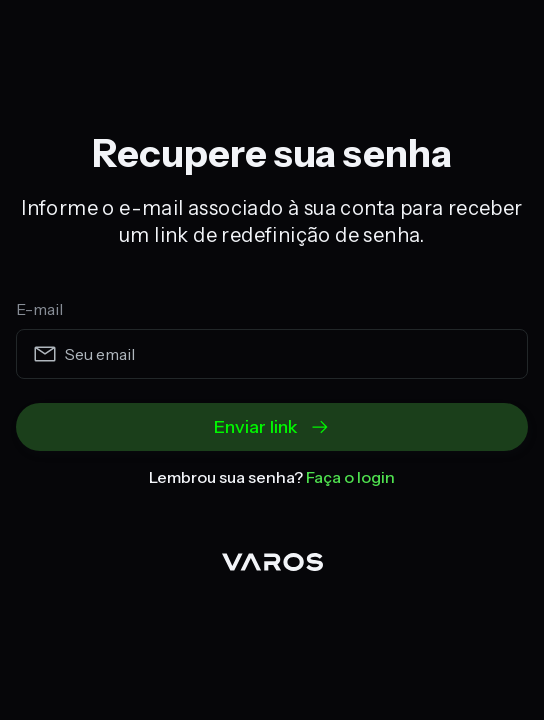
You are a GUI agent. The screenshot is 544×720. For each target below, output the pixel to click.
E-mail (39, 309)
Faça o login (350, 477)
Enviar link (272, 427)
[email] (272, 354)
